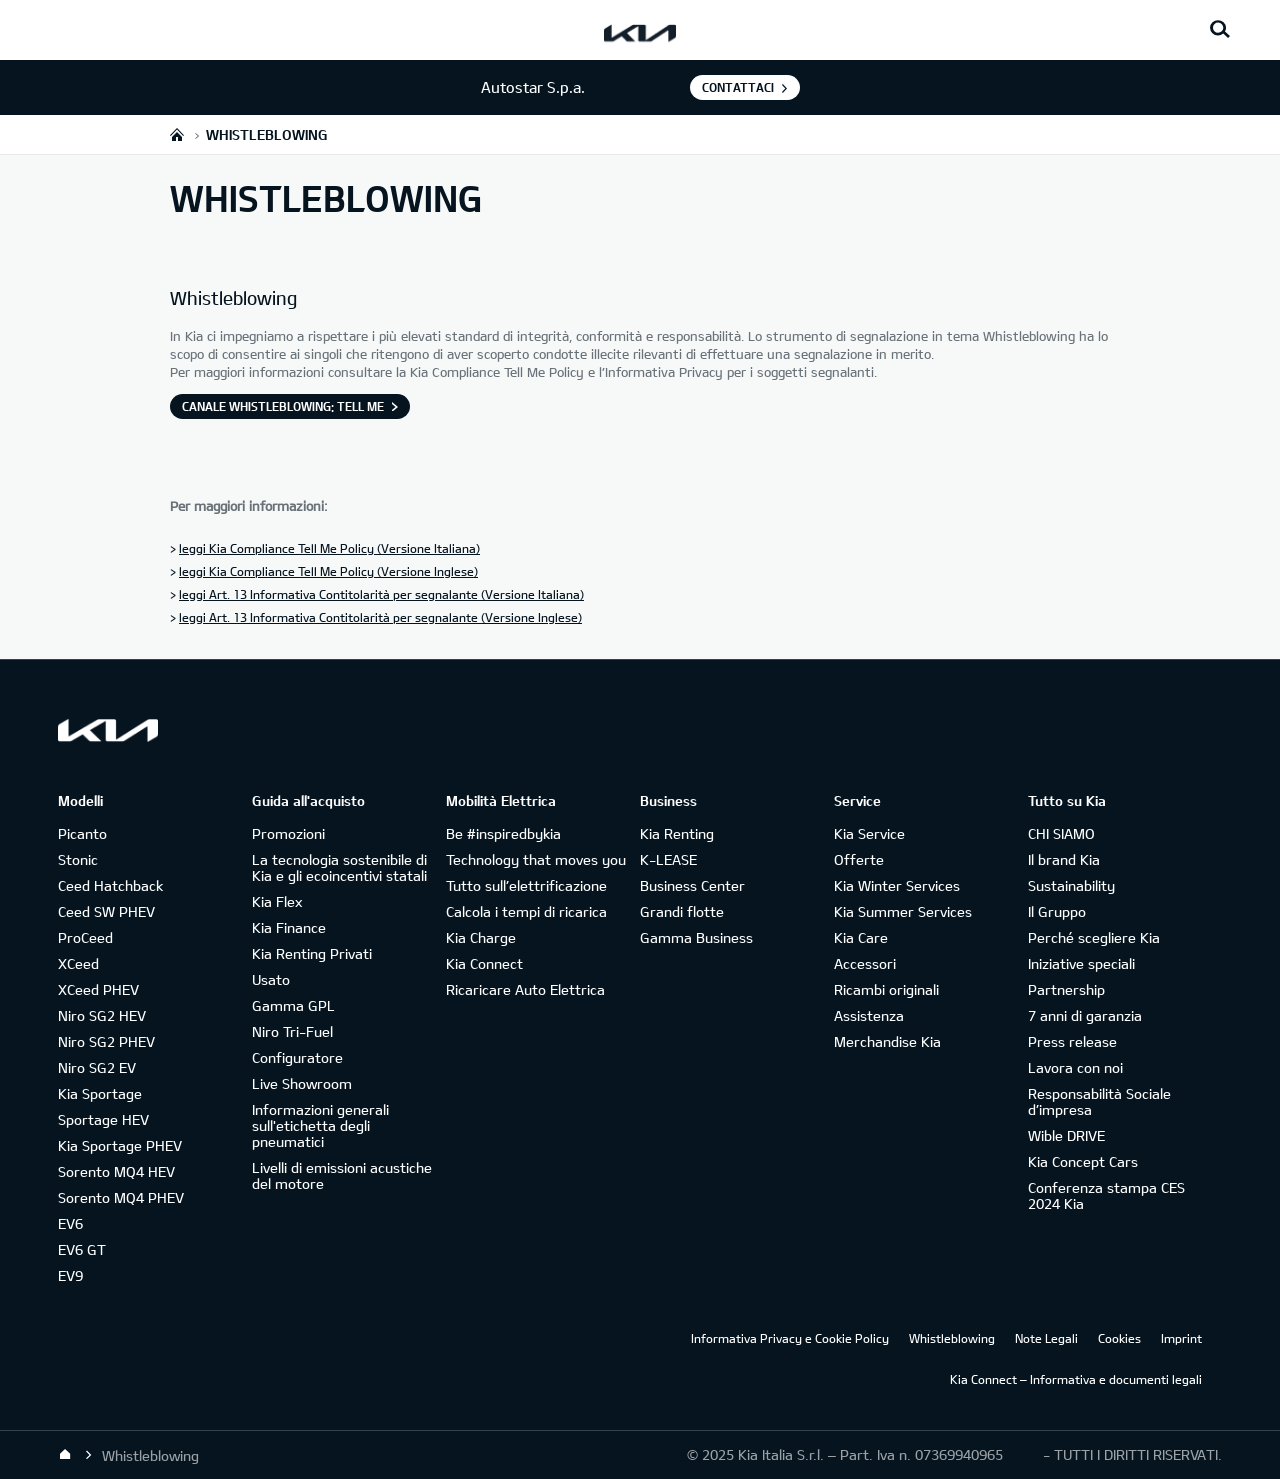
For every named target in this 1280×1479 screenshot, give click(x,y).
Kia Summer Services (903, 911)
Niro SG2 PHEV (106, 1041)
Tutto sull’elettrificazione (526, 885)
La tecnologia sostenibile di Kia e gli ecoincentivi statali (339, 867)
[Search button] (1220, 30)
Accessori (865, 963)
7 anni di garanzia (1085, 1015)
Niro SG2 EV (97, 1067)
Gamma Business (696, 937)
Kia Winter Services (897, 885)
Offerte (859, 859)
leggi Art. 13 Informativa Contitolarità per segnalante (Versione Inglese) (380, 617)
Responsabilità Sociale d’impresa (1099, 1101)
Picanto (82, 833)
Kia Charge (481, 937)
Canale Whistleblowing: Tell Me (283, 406)
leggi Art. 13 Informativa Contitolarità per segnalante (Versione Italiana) (381, 594)
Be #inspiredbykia (503, 833)
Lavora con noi (1075, 1067)
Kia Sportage (100, 1093)
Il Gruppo (1057, 911)
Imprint (1181, 1338)
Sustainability (1071, 885)
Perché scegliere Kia (1094, 937)
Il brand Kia (1064, 859)
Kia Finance (289, 927)
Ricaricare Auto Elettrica (525, 989)
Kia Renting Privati (312, 953)
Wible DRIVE (1066, 1135)
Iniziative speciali (1081, 963)
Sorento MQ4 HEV (116, 1171)
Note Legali (1046, 1338)
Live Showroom (302, 1083)
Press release (1072, 1041)
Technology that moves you (536, 859)
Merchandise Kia (887, 1041)
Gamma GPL (293, 1005)
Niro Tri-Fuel (292, 1031)
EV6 (70, 1223)
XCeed (78, 963)
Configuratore (297, 1057)
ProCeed (85, 937)
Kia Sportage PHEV (120, 1145)
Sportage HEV (103, 1119)
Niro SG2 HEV (102, 1015)
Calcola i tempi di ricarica (526, 911)
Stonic (78, 859)
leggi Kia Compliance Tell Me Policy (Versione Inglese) (328, 571)
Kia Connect (484, 963)
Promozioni (288, 833)
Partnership (1066, 989)
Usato (271, 979)
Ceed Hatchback (110, 885)
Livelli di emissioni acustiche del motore (342, 1175)
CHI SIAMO (1061, 833)
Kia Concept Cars (1083, 1161)
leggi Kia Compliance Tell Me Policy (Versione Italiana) (329, 548)
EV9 (70, 1275)
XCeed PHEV (98, 989)
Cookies (1119, 1338)
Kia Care (861, 937)
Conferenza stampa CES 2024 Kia (1106, 1195)
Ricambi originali (886, 989)
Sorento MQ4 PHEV (121, 1197)
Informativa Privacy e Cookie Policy (790, 1338)
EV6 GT (82, 1249)
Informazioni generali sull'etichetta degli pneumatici (320, 1125)
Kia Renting (677, 833)
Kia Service (869, 833)
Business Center (692, 885)
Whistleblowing (952, 1338)
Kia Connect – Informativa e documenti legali (1076, 1379)
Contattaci (738, 87)
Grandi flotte (682, 911)
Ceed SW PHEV (106, 911)
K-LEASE (668, 859)
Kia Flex (277, 901)
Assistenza (869, 1015)
